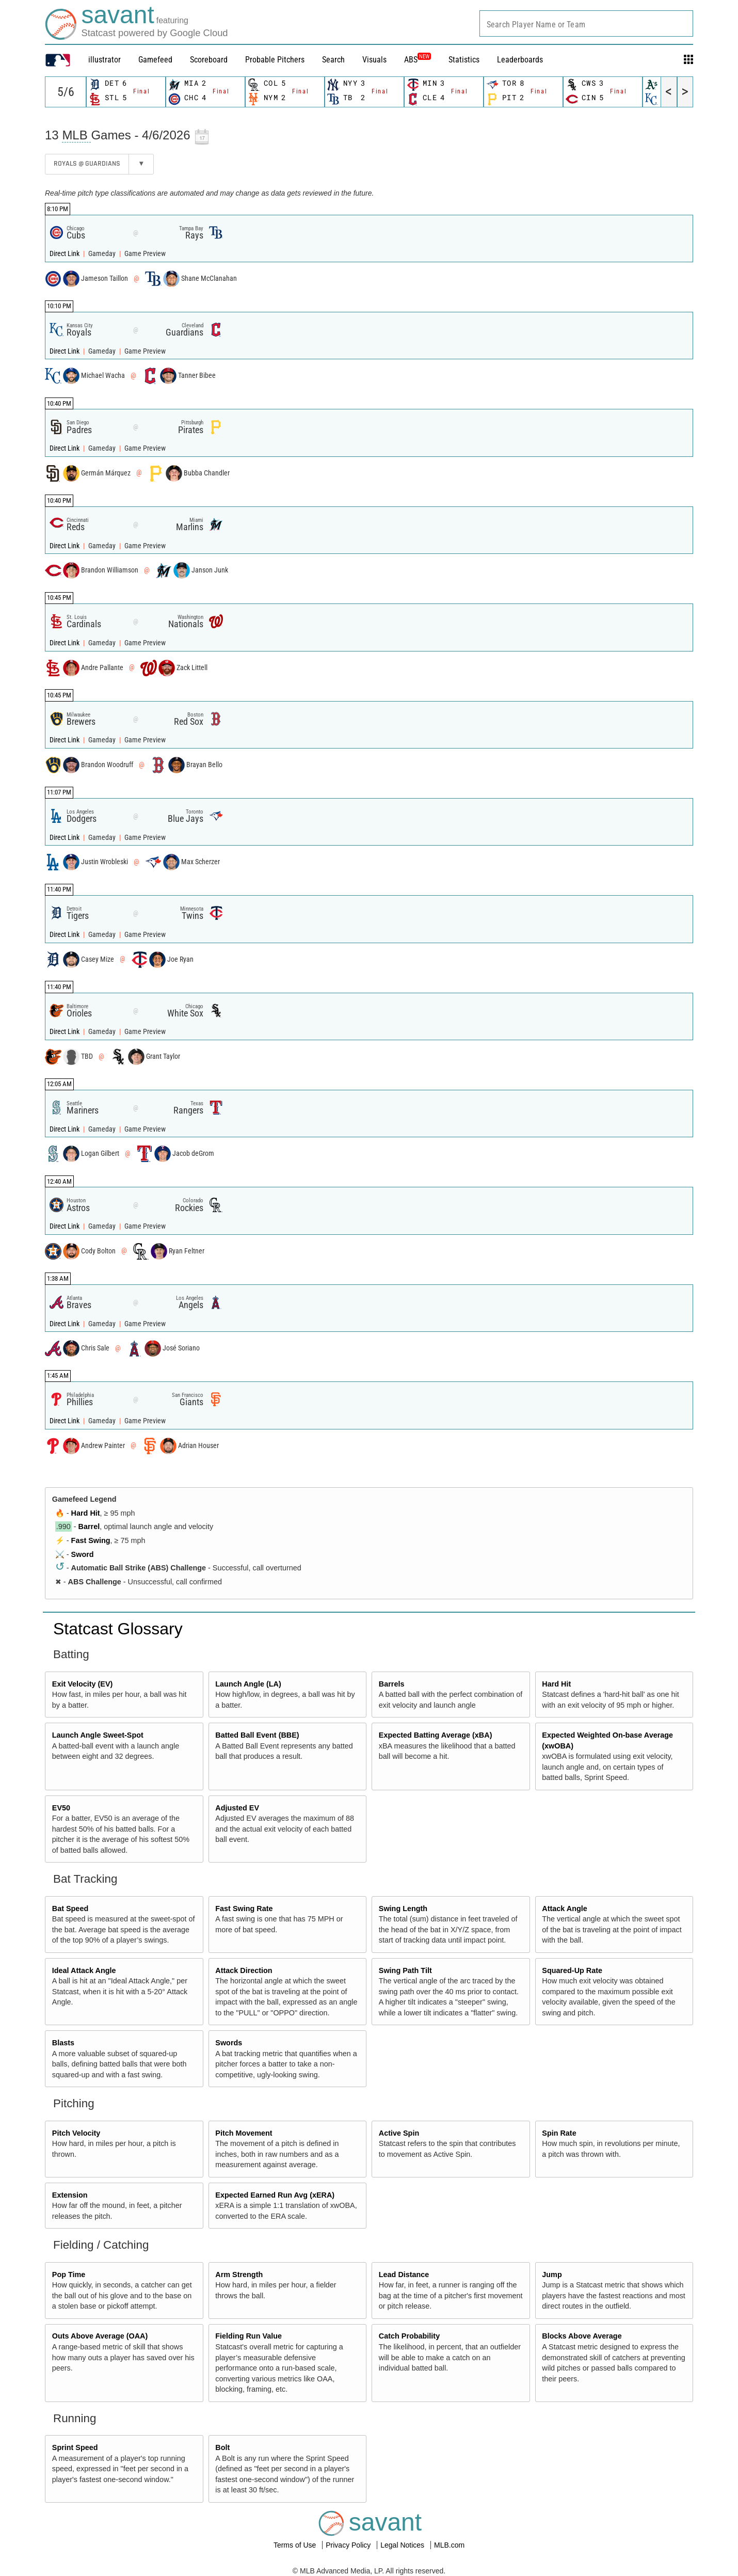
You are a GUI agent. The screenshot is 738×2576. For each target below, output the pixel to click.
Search (333, 60)
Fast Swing (90, 1540)
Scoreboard (209, 60)
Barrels (392, 1684)
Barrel (89, 1526)
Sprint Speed (75, 2447)
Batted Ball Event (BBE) (257, 1735)
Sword (82, 1554)
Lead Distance (404, 2274)
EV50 (61, 1808)
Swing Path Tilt (405, 1970)
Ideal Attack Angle (84, 1970)
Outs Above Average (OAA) (100, 2336)
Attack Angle (564, 1908)
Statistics (463, 60)
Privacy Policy (349, 2545)
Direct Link (65, 253)
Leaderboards (520, 60)
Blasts (63, 2043)
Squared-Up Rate (572, 1970)
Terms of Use (296, 2545)
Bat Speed (70, 1908)
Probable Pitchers (274, 60)
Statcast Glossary (118, 1628)
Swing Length (403, 1908)
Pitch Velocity (76, 2133)
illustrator (104, 60)
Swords (228, 2043)
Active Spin (399, 2133)
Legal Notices (403, 2545)
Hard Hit (85, 1513)
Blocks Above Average (581, 2336)
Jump (551, 2274)
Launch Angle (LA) (248, 1684)
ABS (417, 60)
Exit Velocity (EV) (82, 1684)
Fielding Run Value (248, 2336)
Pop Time (69, 2274)
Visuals (374, 60)
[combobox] (586, 23)
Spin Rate (559, 2133)
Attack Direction (243, 1970)
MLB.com (449, 2545)
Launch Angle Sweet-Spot (97, 1735)
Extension (70, 2195)
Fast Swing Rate (243, 1908)
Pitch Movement (243, 2133)
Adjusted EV (237, 1808)
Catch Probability (409, 2336)
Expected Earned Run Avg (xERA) (274, 2195)
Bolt (222, 2447)
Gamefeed (155, 60)
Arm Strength (239, 2274)
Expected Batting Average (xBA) (435, 1735)
